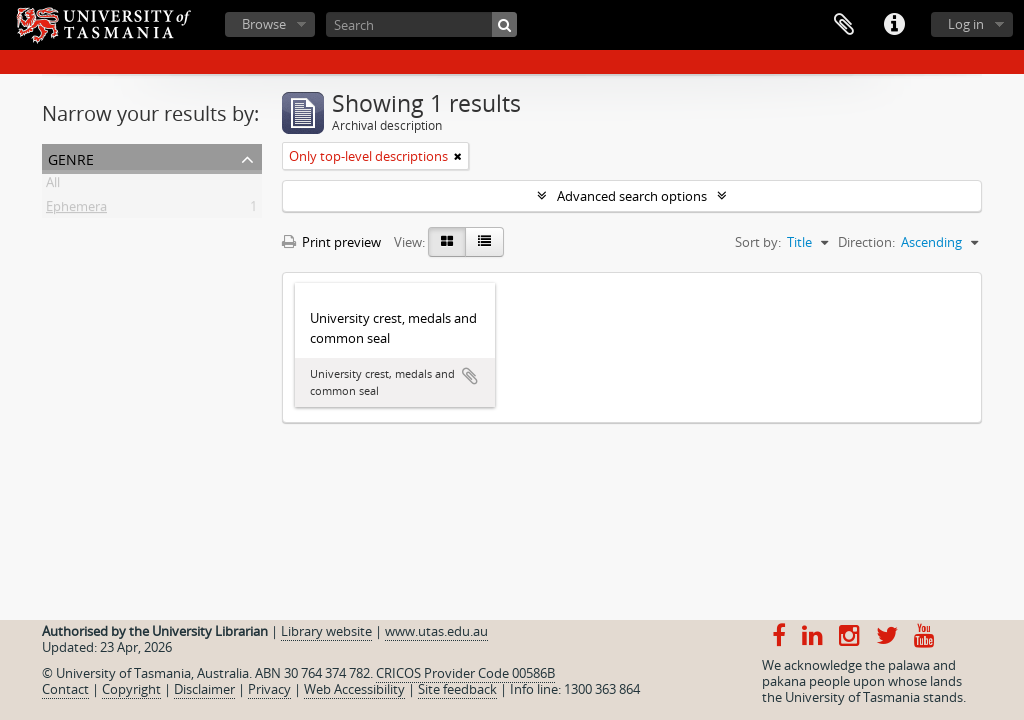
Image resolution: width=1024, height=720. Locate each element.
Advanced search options (632, 196)
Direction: (866, 242)
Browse (264, 24)
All (53, 186)
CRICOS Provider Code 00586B (465, 673)
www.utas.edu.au (436, 631)
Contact (65, 689)
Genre (71, 157)
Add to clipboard (470, 376)
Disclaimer (204, 689)
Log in (966, 24)
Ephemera (76, 210)
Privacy (269, 689)
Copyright (131, 689)
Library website (326, 631)
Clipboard (844, 25)
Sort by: (758, 242)
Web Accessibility (354, 689)
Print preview (331, 242)
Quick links (894, 25)
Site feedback (457, 689)
